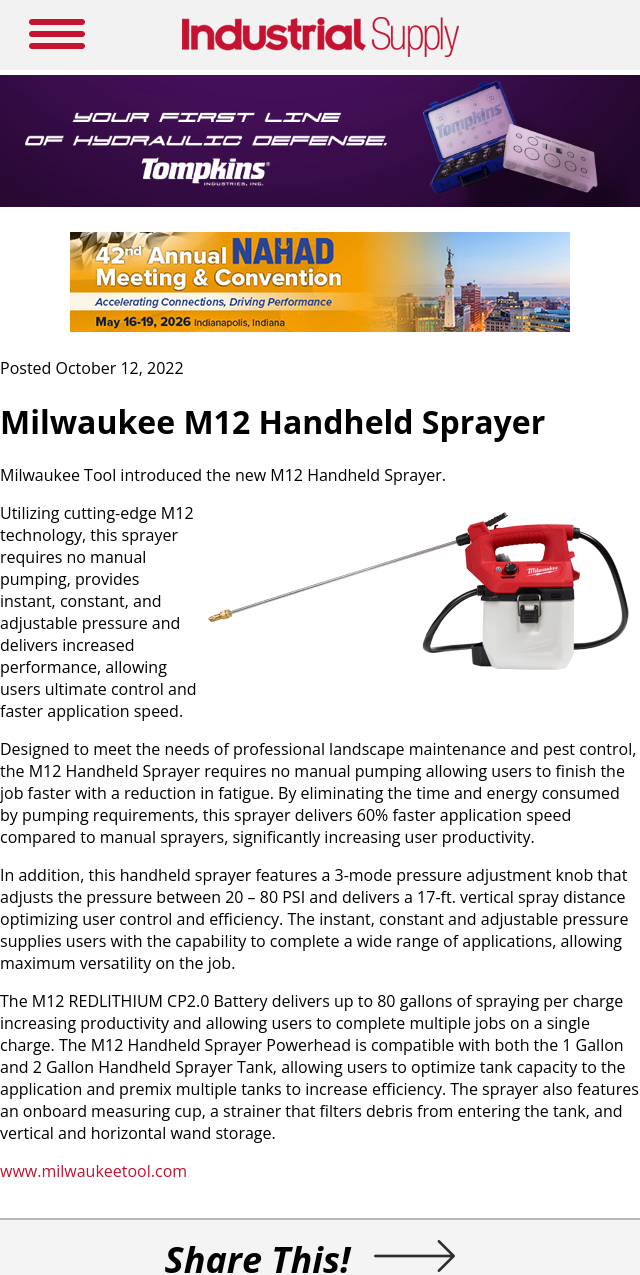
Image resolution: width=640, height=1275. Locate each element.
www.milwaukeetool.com (93, 1171)
